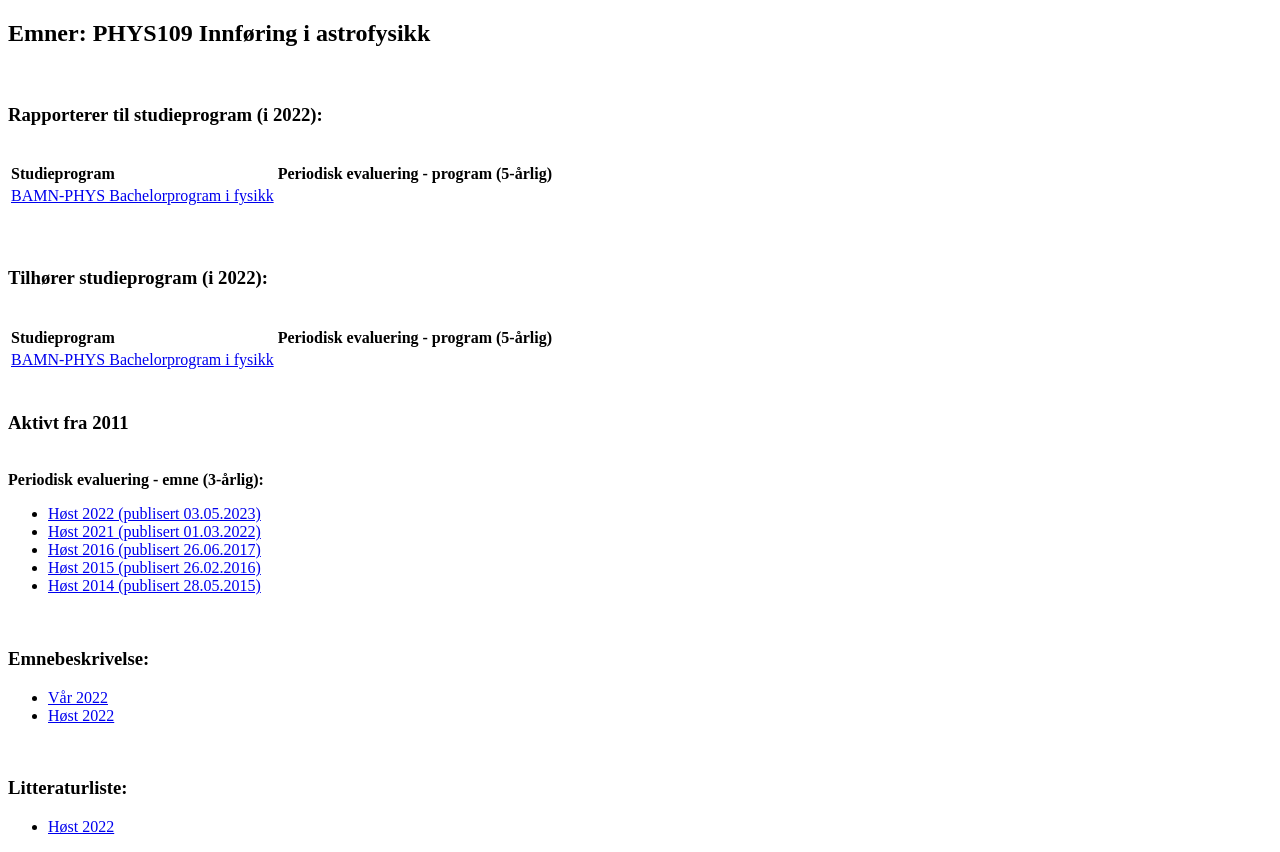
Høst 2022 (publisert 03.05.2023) (154, 513)
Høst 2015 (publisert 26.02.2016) (154, 567)
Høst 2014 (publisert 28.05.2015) (154, 585)
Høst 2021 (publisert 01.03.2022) (154, 531)
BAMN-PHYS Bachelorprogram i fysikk (142, 195)
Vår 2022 (78, 697)
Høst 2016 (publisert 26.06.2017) (154, 549)
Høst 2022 (81, 715)
